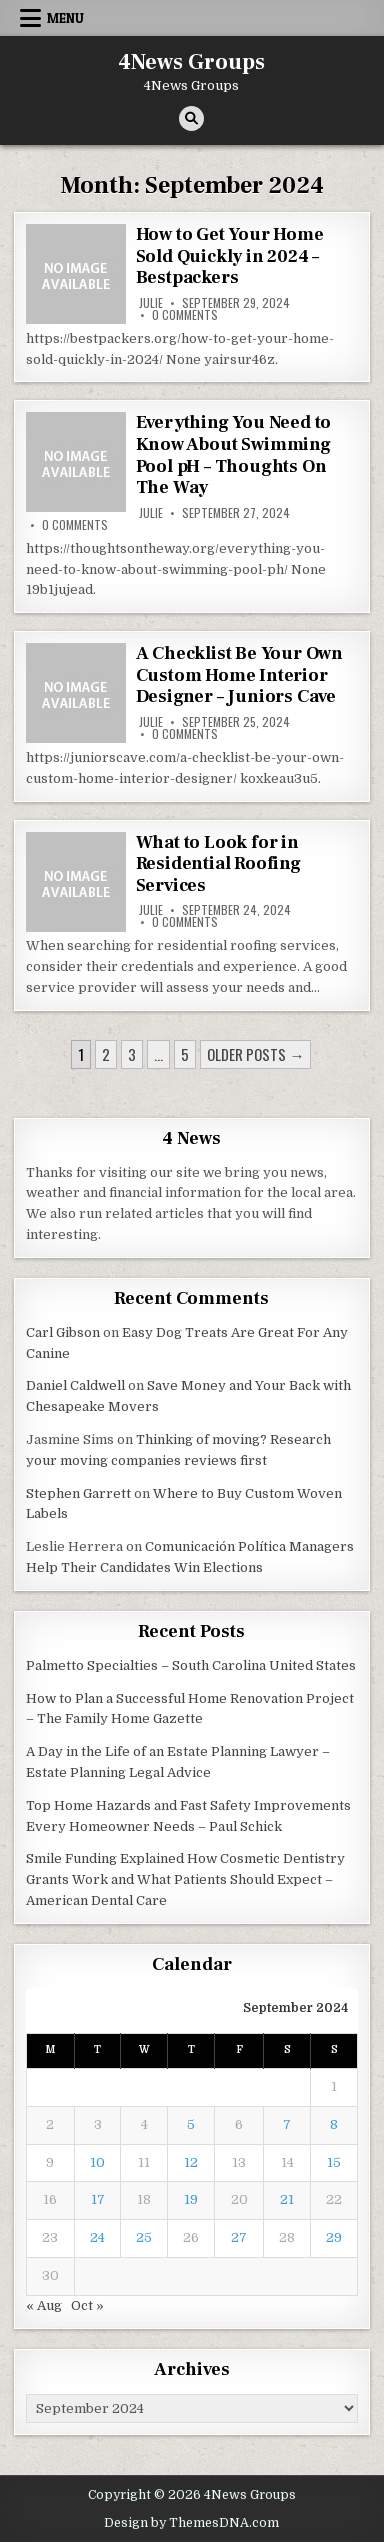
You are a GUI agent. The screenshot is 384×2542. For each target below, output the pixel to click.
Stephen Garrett (78, 1493)
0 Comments (185, 315)
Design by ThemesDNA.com (191, 2523)
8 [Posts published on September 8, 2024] (334, 2124)
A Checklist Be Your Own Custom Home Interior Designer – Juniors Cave (239, 675)
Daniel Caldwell (75, 1385)
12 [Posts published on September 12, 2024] (191, 2162)
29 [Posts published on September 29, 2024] (334, 2237)
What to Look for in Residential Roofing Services (218, 864)
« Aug (44, 2305)
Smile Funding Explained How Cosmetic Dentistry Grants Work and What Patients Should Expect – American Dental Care (185, 1879)
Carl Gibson (63, 1332)
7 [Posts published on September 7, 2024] (287, 2124)
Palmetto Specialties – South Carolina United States (191, 1665)
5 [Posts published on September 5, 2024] (191, 2124)
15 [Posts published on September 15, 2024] (334, 2162)
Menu (65, 18)
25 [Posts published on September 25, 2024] (144, 2237)
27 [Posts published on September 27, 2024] (239, 2237)
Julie (151, 303)
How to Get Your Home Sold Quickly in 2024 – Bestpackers (230, 256)
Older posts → (255, 1054)
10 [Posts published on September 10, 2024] (97, 2162)
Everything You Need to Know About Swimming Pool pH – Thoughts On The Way (234, 455)
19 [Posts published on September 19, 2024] (191, 2199)
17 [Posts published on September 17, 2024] (98, 2199)
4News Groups (191, 62)
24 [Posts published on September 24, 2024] (97, 2237)
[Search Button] (191, 118)
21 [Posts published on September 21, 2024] (287, 2199)
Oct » (87, 2305)
